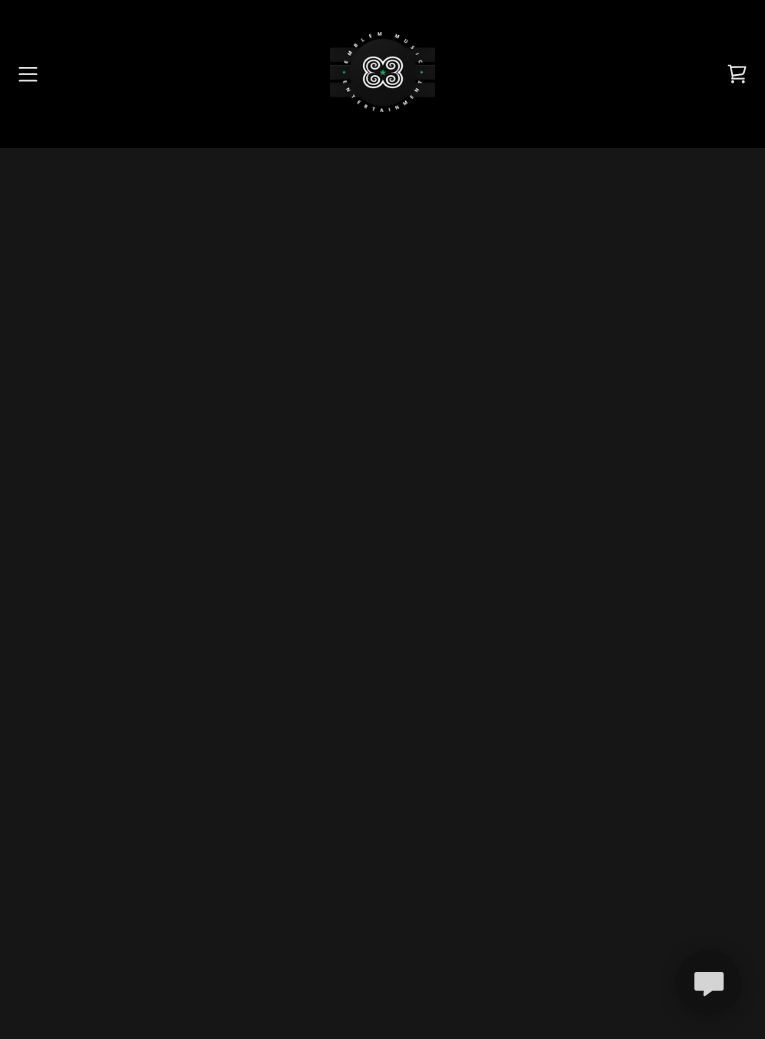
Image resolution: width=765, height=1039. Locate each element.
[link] (382, 74)
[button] (40, 74)
